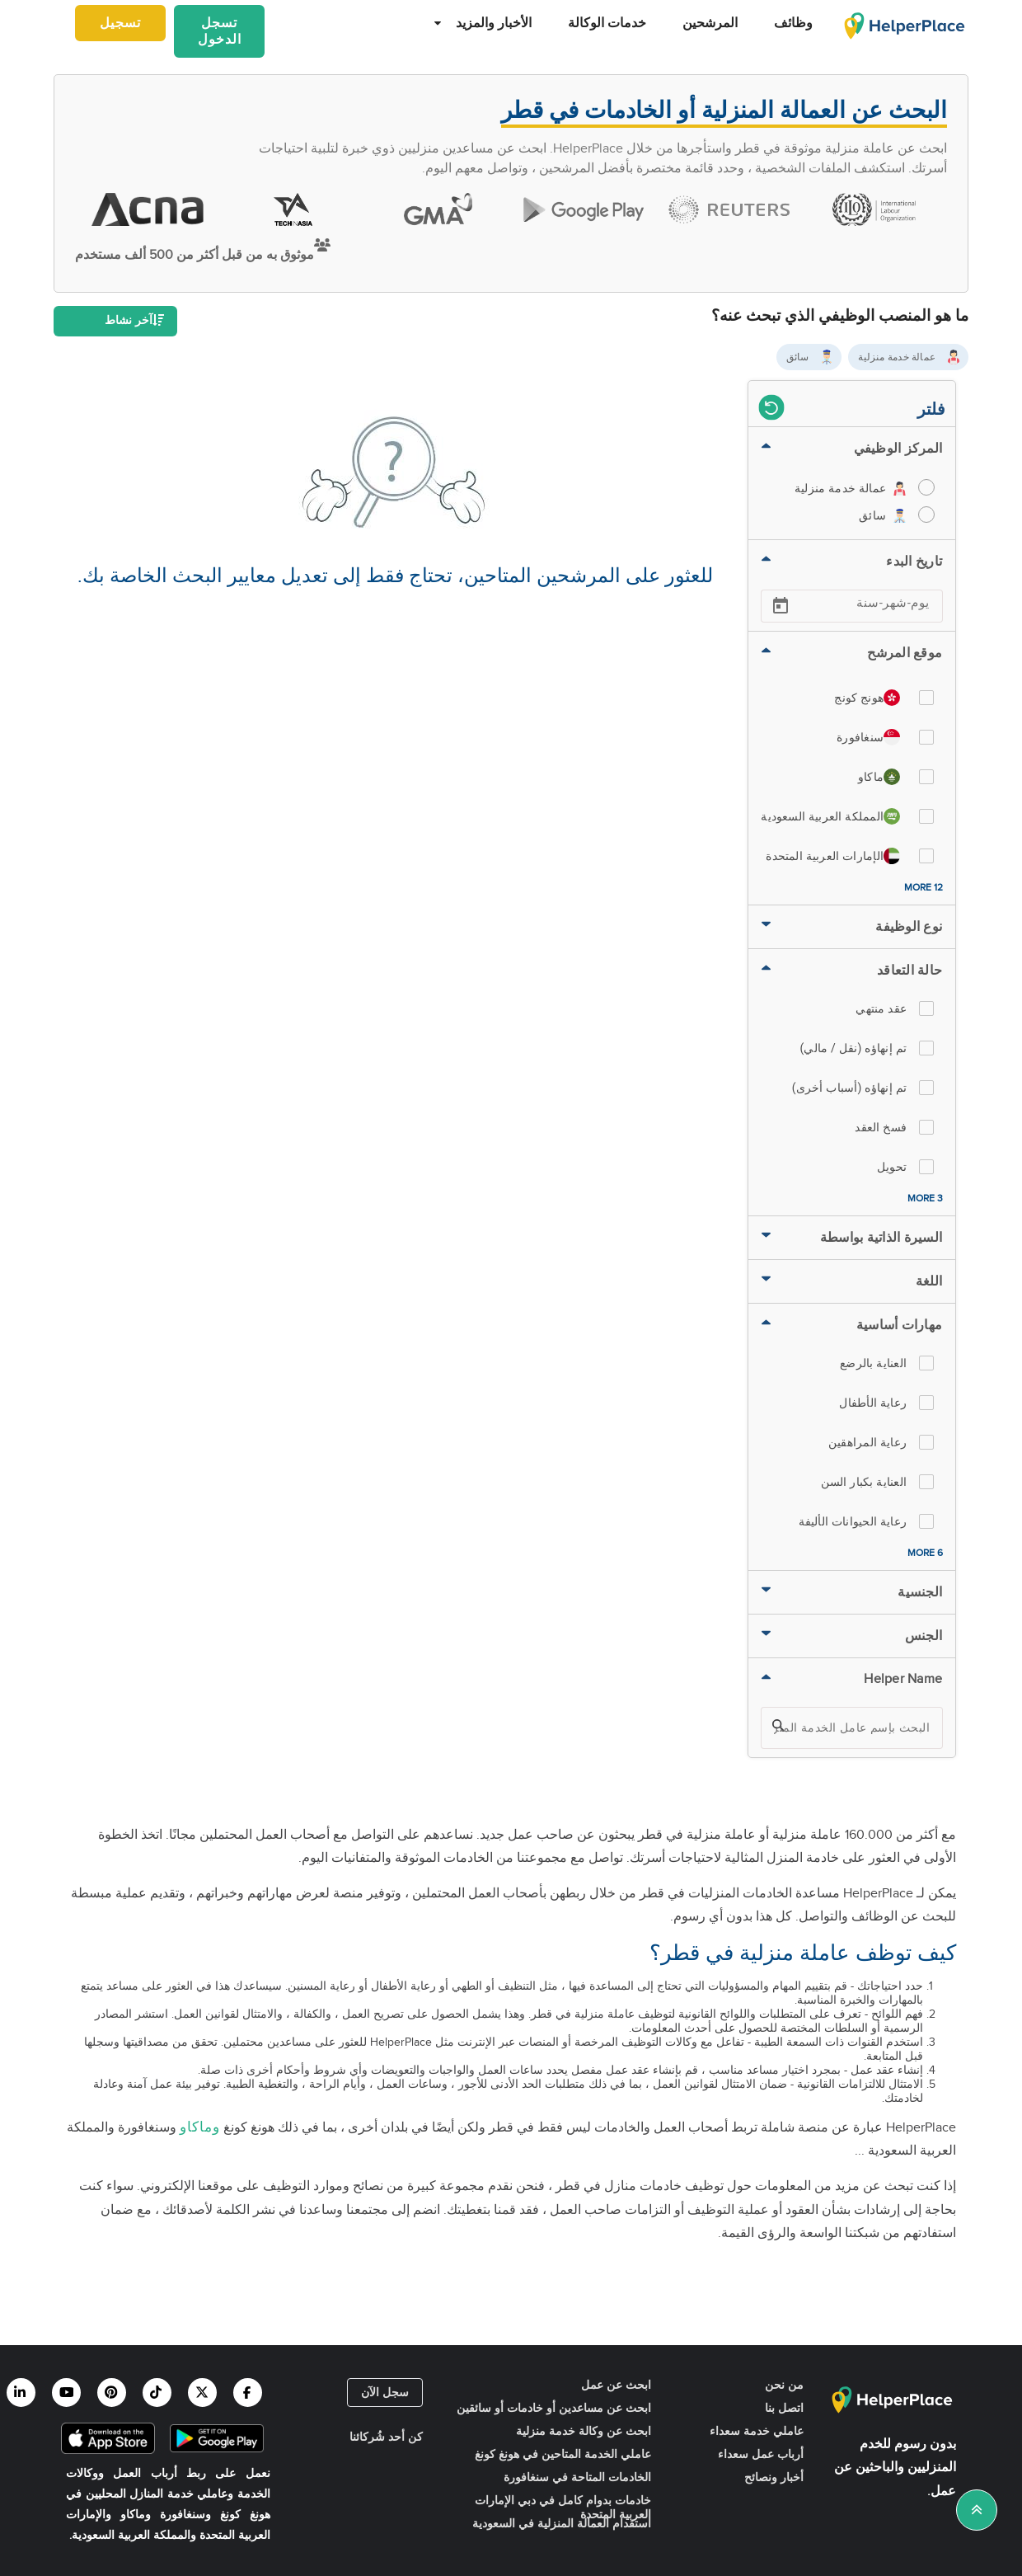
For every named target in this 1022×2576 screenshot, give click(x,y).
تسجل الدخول (219, 32)
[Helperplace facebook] (247, 2392)
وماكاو (200, 2127)
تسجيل (120, 23)
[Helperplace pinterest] (111, 2392)
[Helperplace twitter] (202, 2392)
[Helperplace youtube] (66, 2392)
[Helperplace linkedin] (21, 2392)
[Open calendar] (780, 606)
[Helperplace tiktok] (157, 2392)
